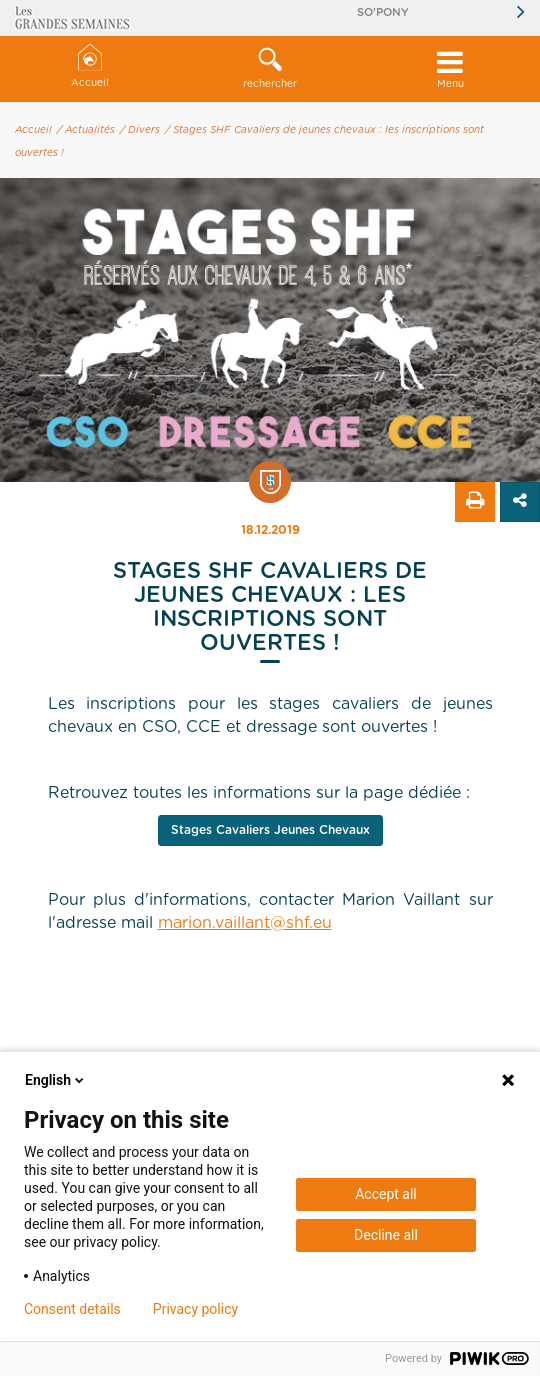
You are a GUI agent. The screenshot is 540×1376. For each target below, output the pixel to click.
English (56, 1080)
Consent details (72, 1309)
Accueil (90, 66)
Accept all (386, 1194)
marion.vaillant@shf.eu (245, 923)
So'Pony (383, 12)
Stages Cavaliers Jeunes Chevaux (270, 830)
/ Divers (140, 130)
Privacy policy (195, 1309)
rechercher (270, 68)
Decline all (386, 1235)
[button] (270, 69)
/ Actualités (86, 130)
